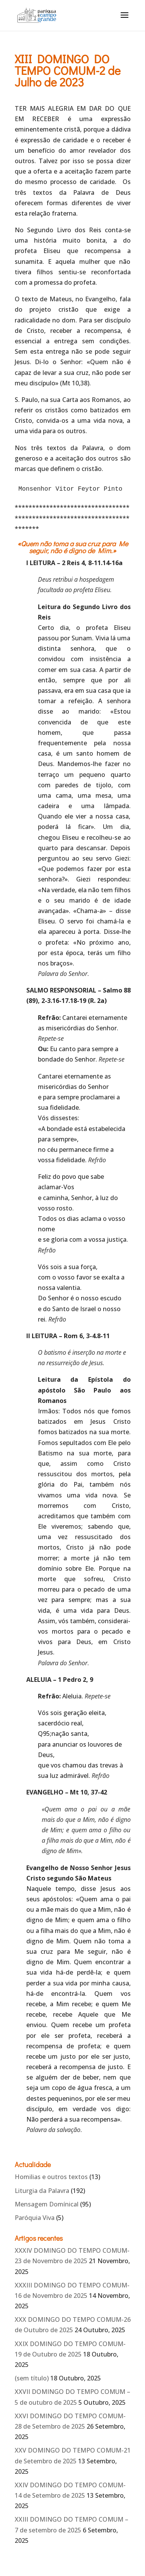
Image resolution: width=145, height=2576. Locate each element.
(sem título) (32, 2378)
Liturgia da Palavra (42, 2190)
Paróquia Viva (35, 2217)
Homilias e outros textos (51, 2177)
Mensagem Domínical (46, 2204)
